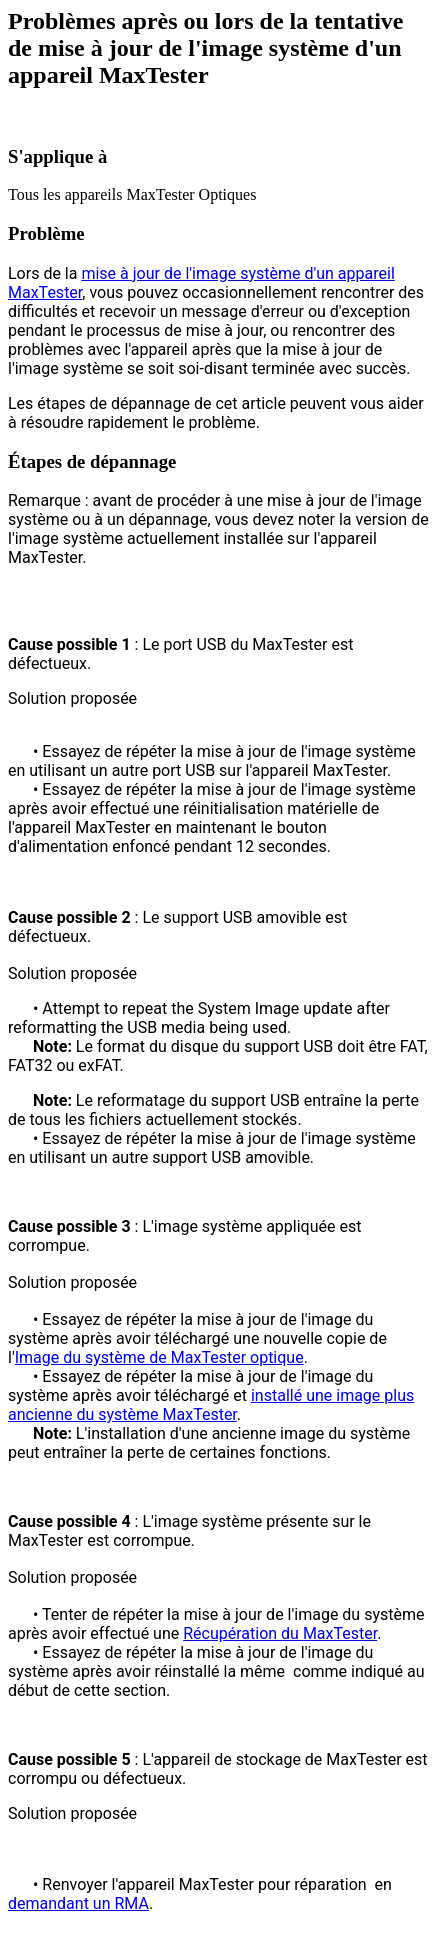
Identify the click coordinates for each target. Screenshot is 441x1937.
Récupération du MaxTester (280, 1633)
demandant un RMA (78, 1903)
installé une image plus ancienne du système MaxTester (211, 1405)
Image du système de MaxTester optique (159, 1357)
